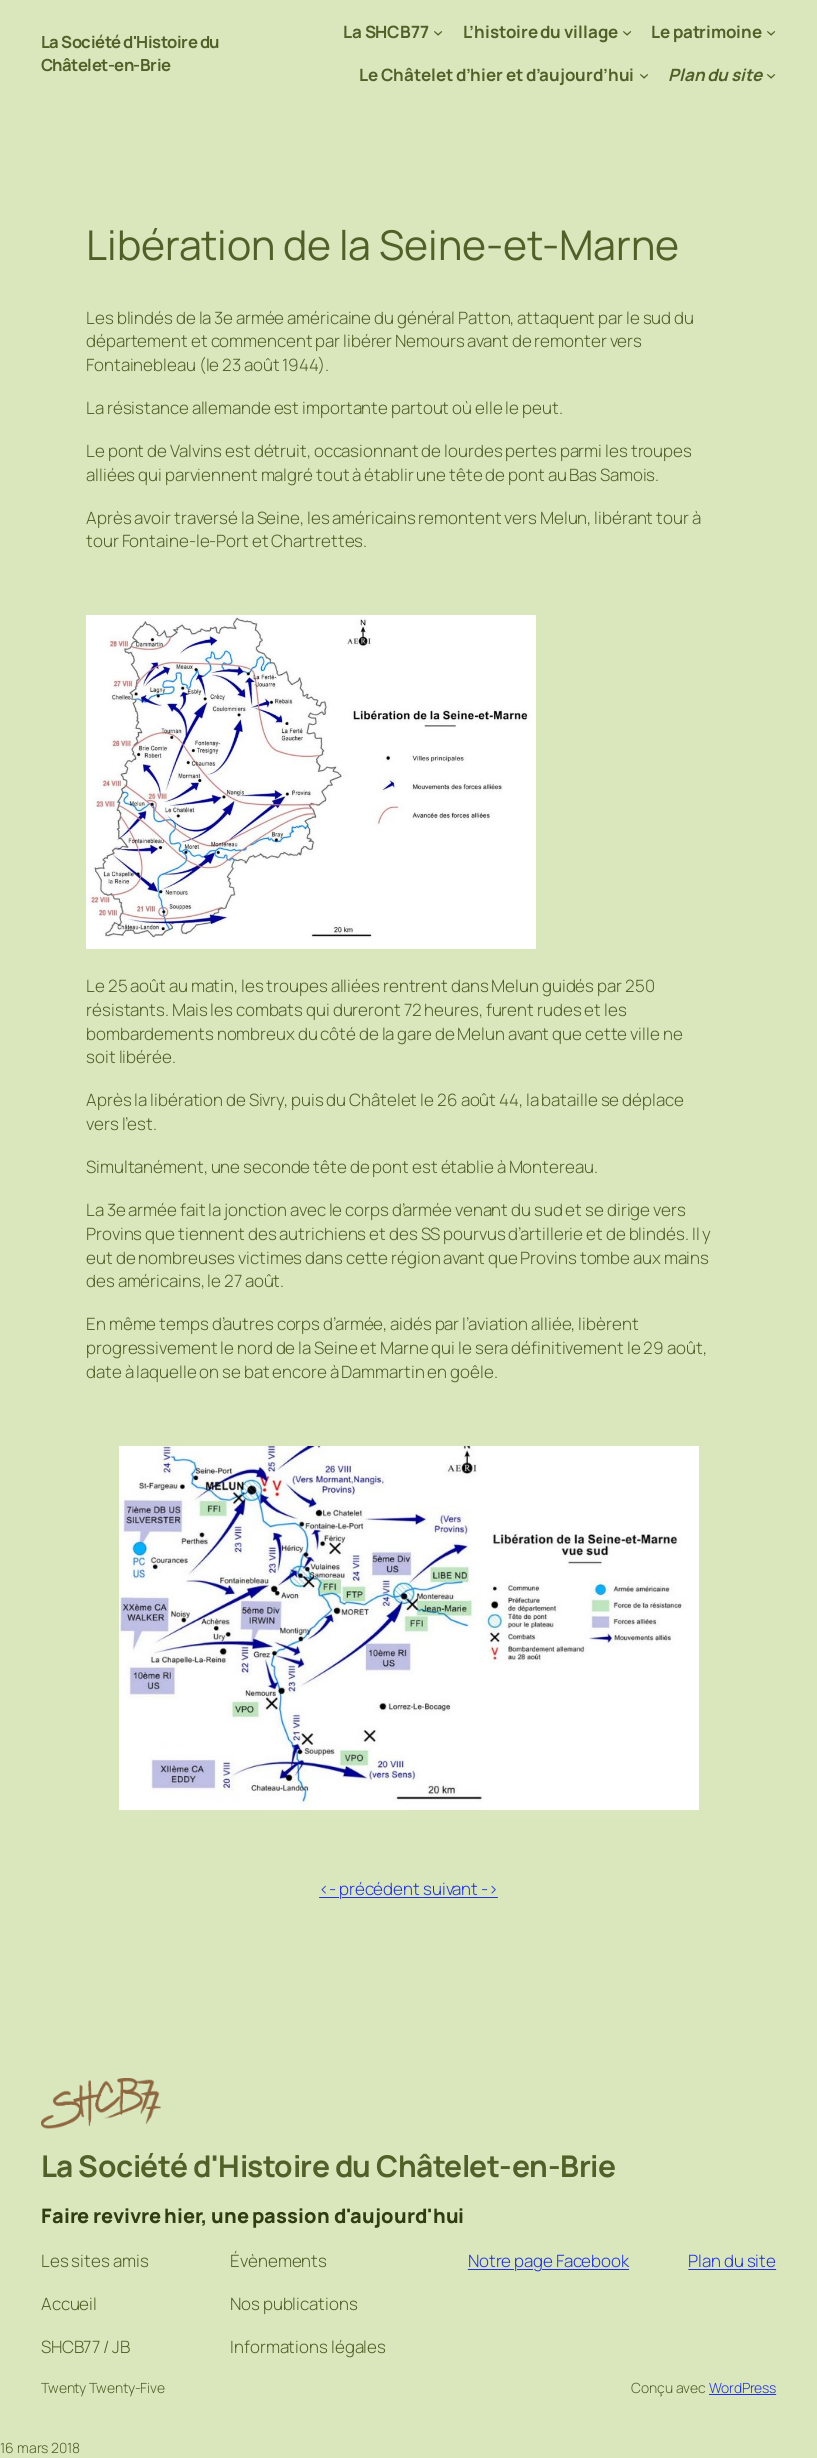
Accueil (69, 2303)
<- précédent (369, 1888)
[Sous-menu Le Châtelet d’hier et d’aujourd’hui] (644, 75)
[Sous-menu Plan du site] (771, 75)
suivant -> (460, 1888)
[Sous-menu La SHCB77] (438, 32)
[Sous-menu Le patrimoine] (771, 32)
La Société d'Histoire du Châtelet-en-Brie (130, 53)
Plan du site (732, 2260)
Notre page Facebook (548, 2260)
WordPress (742, 2387)
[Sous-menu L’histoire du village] (627, 32)
